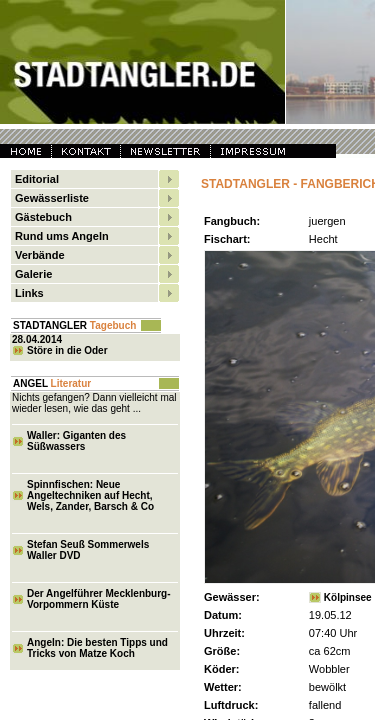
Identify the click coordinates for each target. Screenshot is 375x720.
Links (29, 293)
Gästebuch (43, 217)
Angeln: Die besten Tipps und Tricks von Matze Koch (97, 648)
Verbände (40, 255)
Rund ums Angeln (62, 236)
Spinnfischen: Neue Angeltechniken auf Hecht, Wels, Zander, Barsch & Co (90, 495)
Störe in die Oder (67, 350)
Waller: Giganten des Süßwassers (76, 441)
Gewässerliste (52, 198)
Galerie (33, 274)
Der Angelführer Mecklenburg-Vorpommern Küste (99, 599)
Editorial (37, 179)
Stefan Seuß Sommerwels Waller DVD (88, 550)
